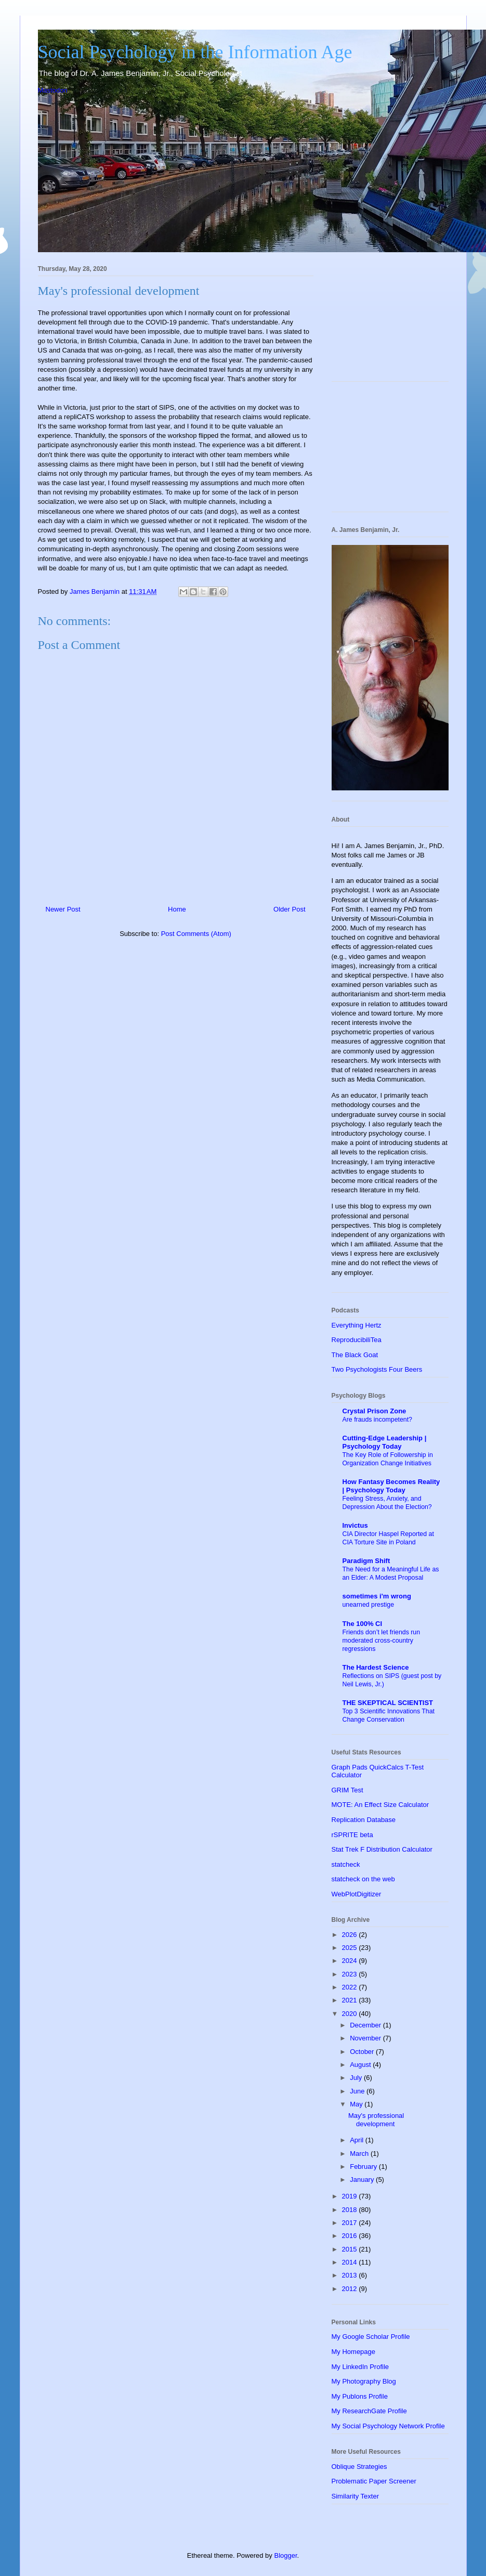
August (361, 2064)
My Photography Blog (364, 2381)
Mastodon (53, 90)
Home (177, 909)
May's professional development (376, 2120)
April (357, 2140)
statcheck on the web (363, 1879)
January (363, 2179)
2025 (350, 1947)
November (366, 2038)
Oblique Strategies (359, 2466)
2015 (350, 2249)
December (366, 2025)
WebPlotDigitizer (357, 1894)
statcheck (346, 1864)
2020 (350, 2014)
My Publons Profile (360, 2396)
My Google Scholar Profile (371, 2336)
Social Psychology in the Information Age (195, 52)
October (363, 2051)
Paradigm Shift (366, 1561)
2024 (350, 1960)
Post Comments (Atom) (196, 934)
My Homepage (354, 2352)
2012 (350, 2289)
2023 (350, 1974)
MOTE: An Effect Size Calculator (380, 1805)
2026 (350, 1934)
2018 (350, 2210)
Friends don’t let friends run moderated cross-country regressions (382, 1641)
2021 (350, 2000)
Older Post (289, 909)
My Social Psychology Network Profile (388, 2426)
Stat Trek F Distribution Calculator (382, 1849)
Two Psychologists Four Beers (377, 1369)
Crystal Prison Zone (374, 1411)
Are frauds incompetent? (378, 1419)
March (360, 2153)
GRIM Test (347, 1790)
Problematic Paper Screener (374, 2481)
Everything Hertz (357, 1325)
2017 (350, 2223)
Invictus (355, 1525)
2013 (350, 2275)
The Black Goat (355, 1355)
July (357, 2077)
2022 (350, 1987)
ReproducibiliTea (357, 1340)
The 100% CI (363, 1624)
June (358, 2091)
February (364, 2166)
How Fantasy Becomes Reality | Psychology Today (391, 1486)
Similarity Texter (355, 2496)
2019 (350, 2196)
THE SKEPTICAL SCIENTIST (388, 1703)
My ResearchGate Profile (369, 2411)
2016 (350, 2236)
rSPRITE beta (352, 1835)
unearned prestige (369, 1604)
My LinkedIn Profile (360, 2367)
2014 (350, 2262)
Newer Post (63, 909)
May (357, 2104)
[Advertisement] (390, 321)
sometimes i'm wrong (377, 1596)
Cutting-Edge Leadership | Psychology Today (385, 1442)
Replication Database (364, 1820)
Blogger (285, 2555)
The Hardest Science (376, 1667)
